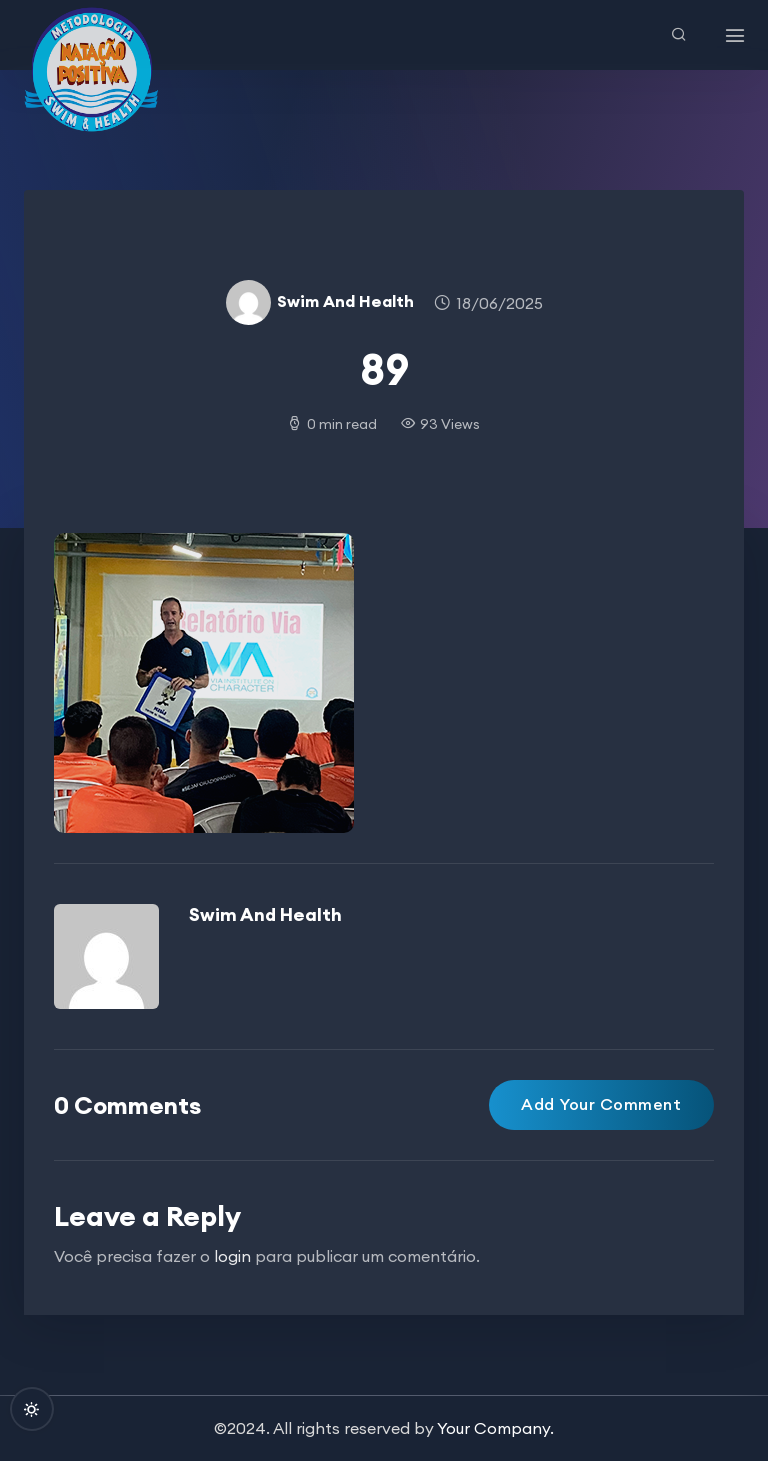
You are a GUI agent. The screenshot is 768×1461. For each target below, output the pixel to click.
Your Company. (495, 1428)
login (232, 1256)
